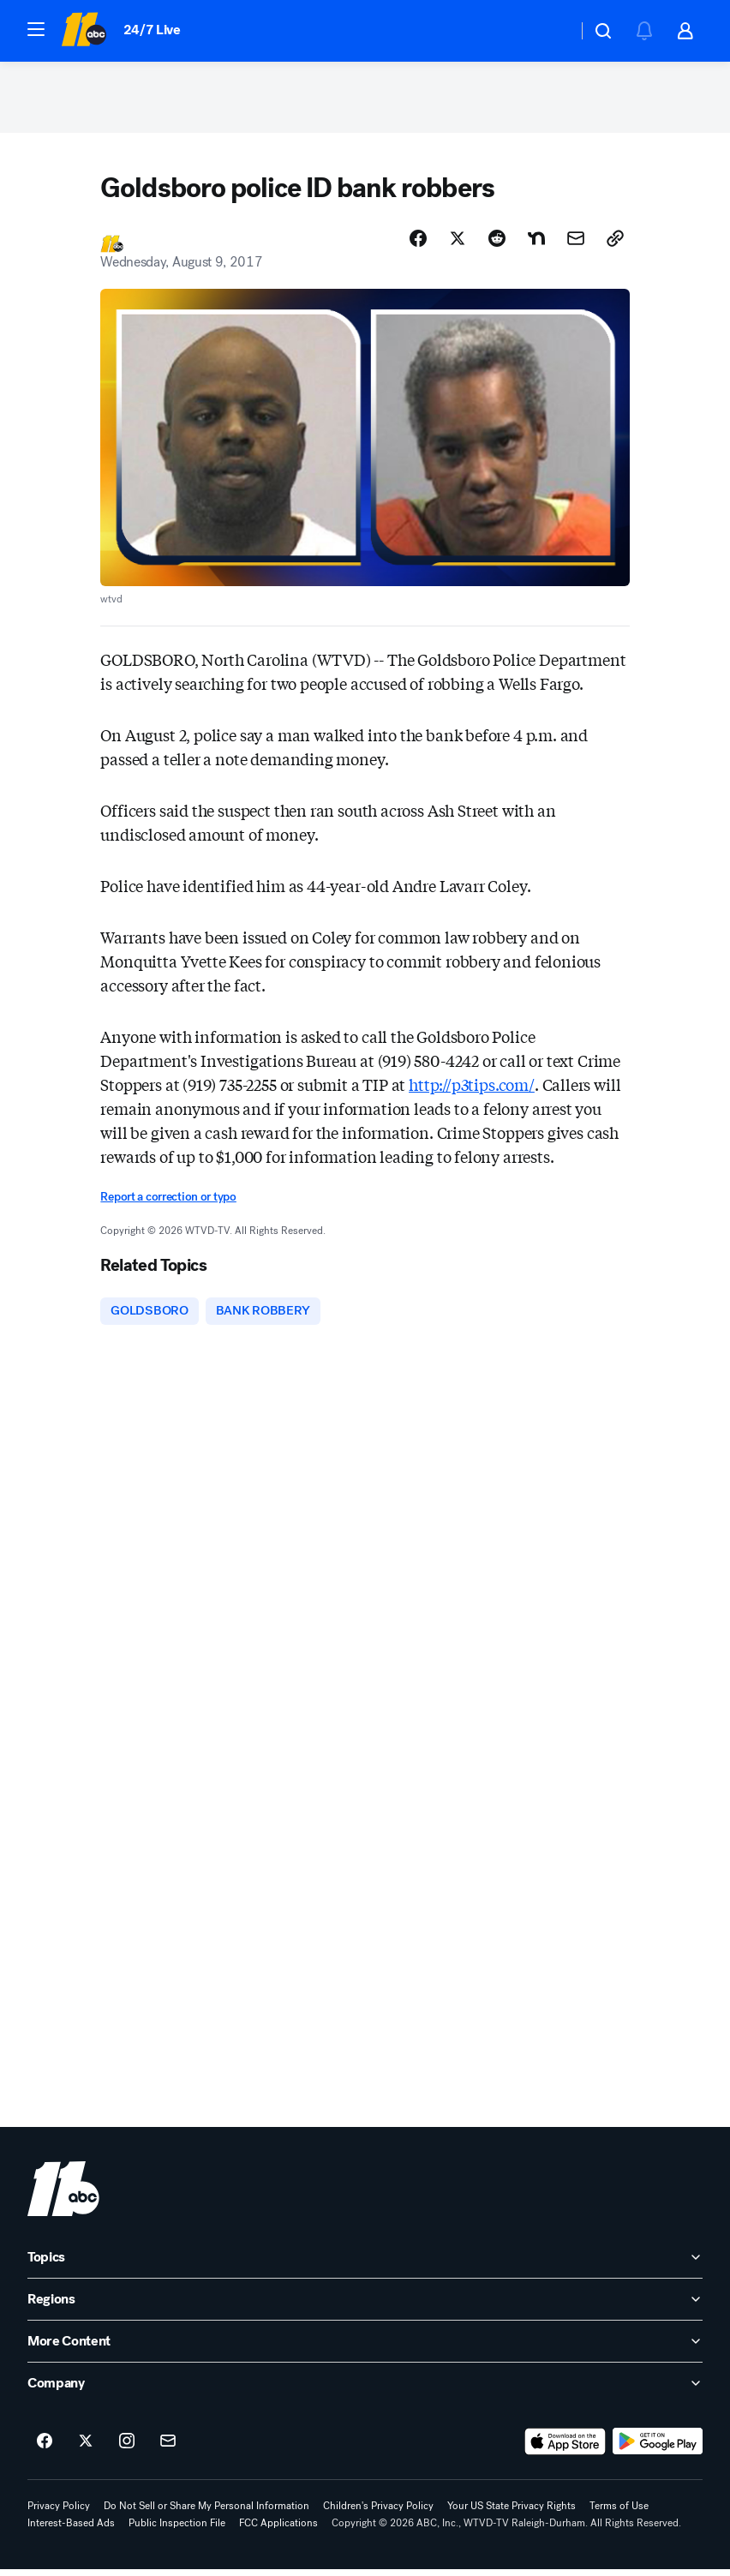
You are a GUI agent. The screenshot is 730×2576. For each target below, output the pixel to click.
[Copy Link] (615, 244)
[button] (36, 29)
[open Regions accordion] (365, 2306)
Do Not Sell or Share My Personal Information (206, 2512)
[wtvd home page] (63, 2195)
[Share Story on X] (457, 244)
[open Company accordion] (365, 2390)
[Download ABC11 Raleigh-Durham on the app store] (565, 2448)
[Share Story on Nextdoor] (536, 244)
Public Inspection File (177, 2530)
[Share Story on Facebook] (418, 244)
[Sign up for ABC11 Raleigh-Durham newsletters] (168, 2448)
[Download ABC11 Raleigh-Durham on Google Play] (658, 2448)
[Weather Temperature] (550, 31)
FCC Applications (278, 2530)
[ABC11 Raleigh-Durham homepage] (83, 31)
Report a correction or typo (168, 1203)
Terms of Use (619, 2512)
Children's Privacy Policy (378, 2512)
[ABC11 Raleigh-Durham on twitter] (86, 2448)
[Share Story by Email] (575, 244)
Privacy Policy (58, 2512)
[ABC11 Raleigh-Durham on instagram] (127, 2448)
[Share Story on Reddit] (497, 244)
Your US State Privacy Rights (511, 2512)
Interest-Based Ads (71, 2530)
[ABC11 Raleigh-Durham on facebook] (44, 2448)
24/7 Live (152, 30)
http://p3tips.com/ (472, 1090)
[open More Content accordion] (365, 2348)
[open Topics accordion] (365, 2264)
